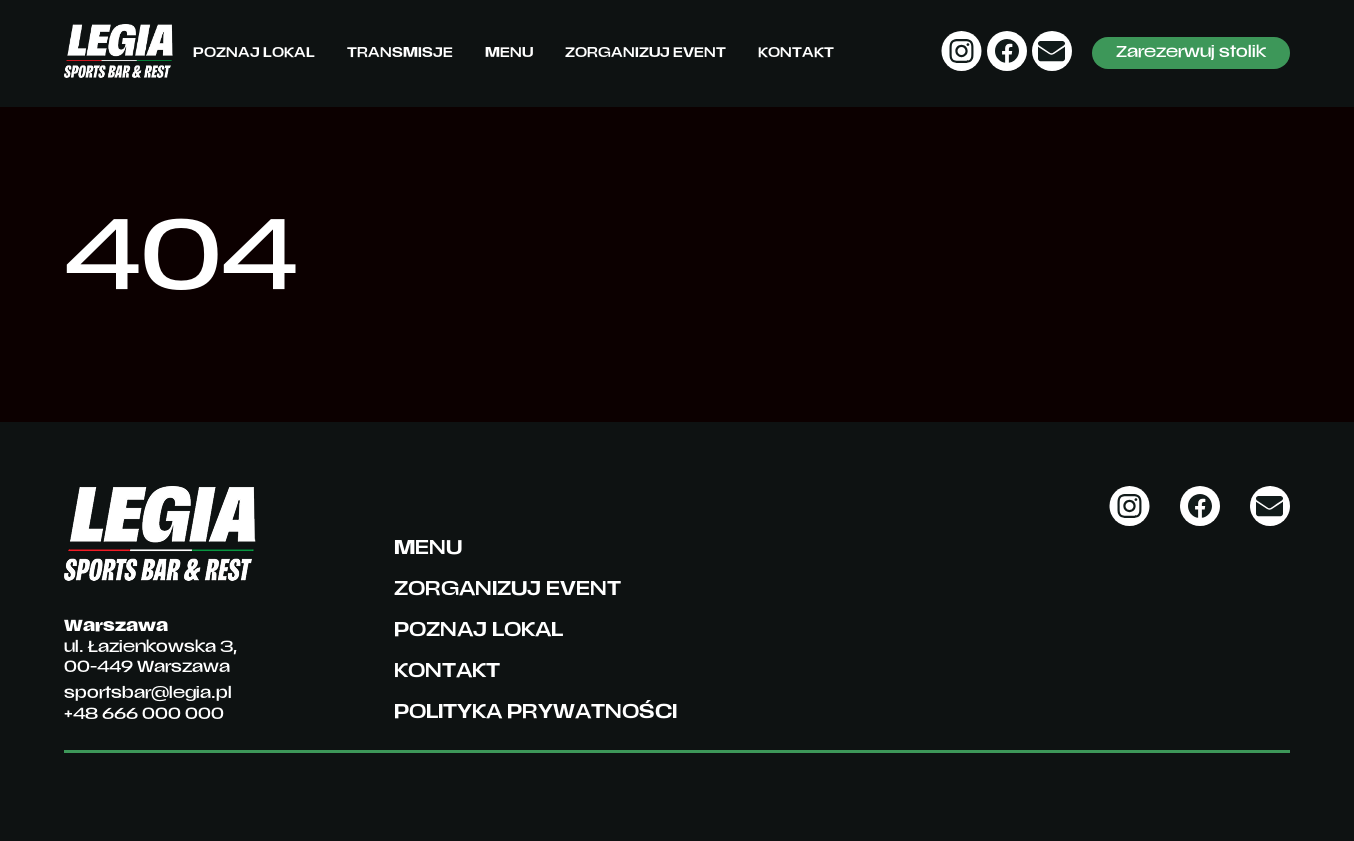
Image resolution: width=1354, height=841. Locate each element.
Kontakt (796, 53)
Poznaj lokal (254, 53)
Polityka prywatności (535, 713)
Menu (509, 53)
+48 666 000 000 (144, 715)
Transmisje (400, 53)
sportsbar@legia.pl (148, 694)
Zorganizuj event (645, 53)
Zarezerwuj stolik (1191, 53)
